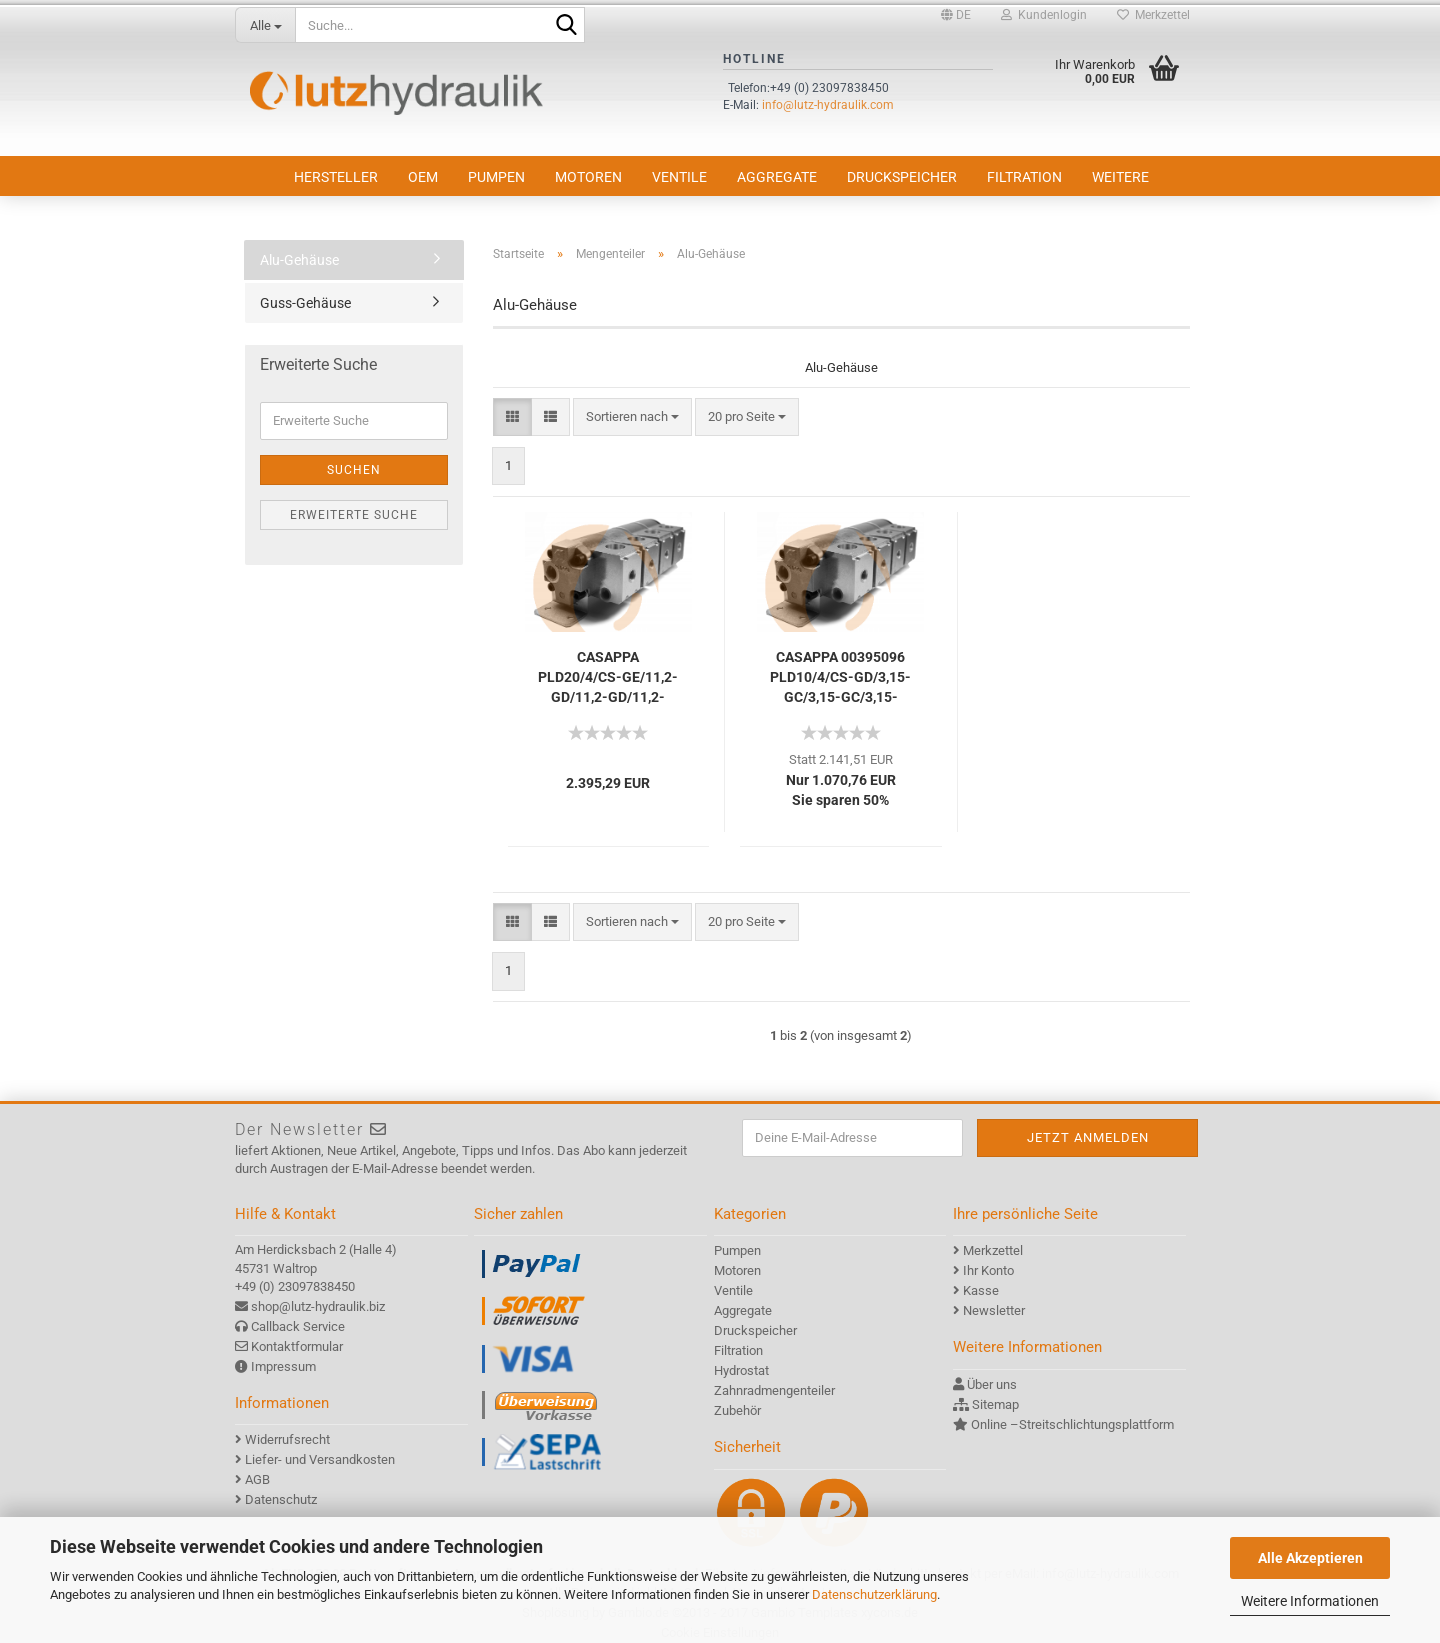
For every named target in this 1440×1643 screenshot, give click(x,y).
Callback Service (298, 1326)
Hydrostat (741, 1370)
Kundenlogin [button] (1044, 15)
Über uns (992, 1384)
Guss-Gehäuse (305, 303)
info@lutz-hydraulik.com (828, 105)
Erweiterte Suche (354, 515)
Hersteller (336, 177)
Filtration (1024, 177)
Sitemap (995, 1404)
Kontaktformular (297, 1346)
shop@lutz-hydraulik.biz (318, 1306)
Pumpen (496, 177)
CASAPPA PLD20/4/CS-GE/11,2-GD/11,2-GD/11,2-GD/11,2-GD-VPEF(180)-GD (608, 678)
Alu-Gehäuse (299, 260)
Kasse (981, 1290)
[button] (956, 15)
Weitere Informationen (1310, 1601)
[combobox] (632, 417)
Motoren (588, 177)
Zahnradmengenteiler (774, 1390)
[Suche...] (265, 25)
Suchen (354, 470)
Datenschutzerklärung (874, 1594)
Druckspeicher (902, 177)
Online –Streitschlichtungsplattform (1072, 1424)
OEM (423, 177)
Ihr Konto (988, 1270)
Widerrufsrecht (287, 1439)
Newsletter (994, 1310)
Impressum (283, 1366)
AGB (257, 1479)
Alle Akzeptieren (1310, 1558)
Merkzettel (1153, 15)
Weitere (1120, 177)
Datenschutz (281, 1499)
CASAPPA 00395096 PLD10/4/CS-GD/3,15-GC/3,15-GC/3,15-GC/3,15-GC (840, 678)
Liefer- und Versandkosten (320, 1459)
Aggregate (777, 177)
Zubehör (737, 1410)
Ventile (679, 177)
